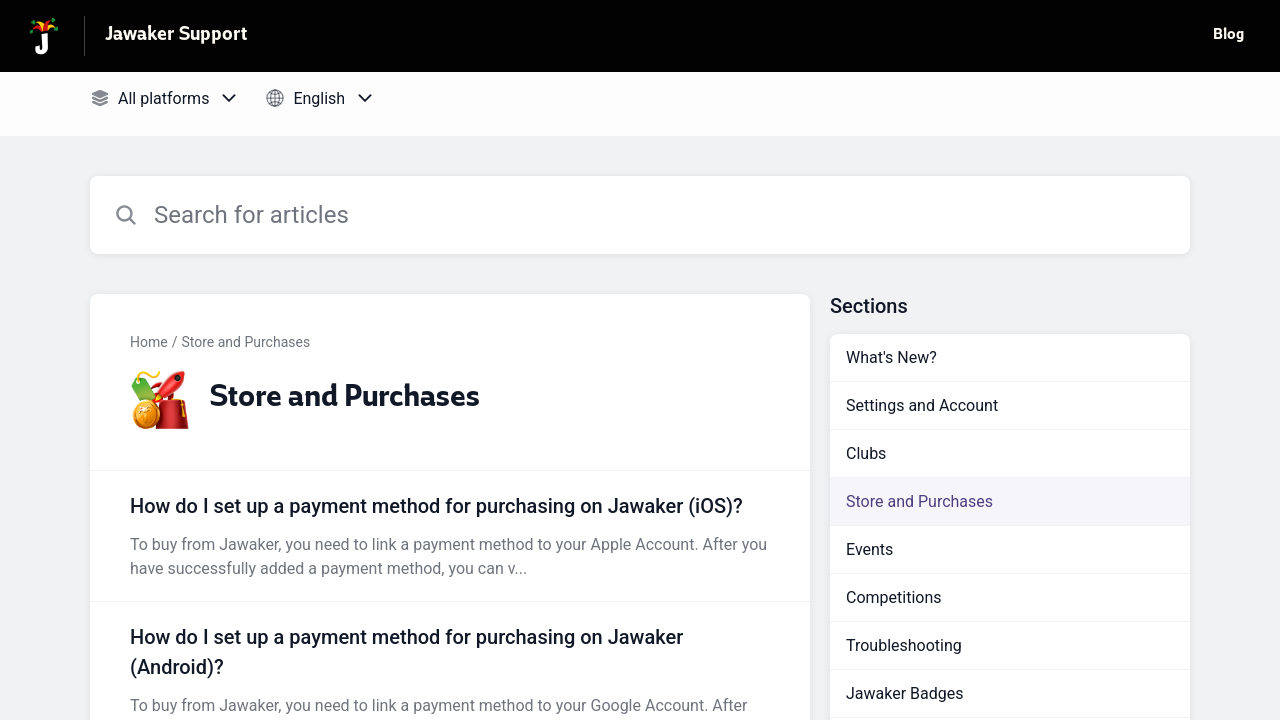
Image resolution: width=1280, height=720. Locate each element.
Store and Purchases (245, 342)
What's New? (891, 357)
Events (869, 549)
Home (149, 342)
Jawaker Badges (905, 693)
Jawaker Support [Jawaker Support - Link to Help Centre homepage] (176, 36)
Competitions (894, 597)
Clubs (866, 453)
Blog (1228, 36)
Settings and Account (922, 405)
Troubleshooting (904, 645)
